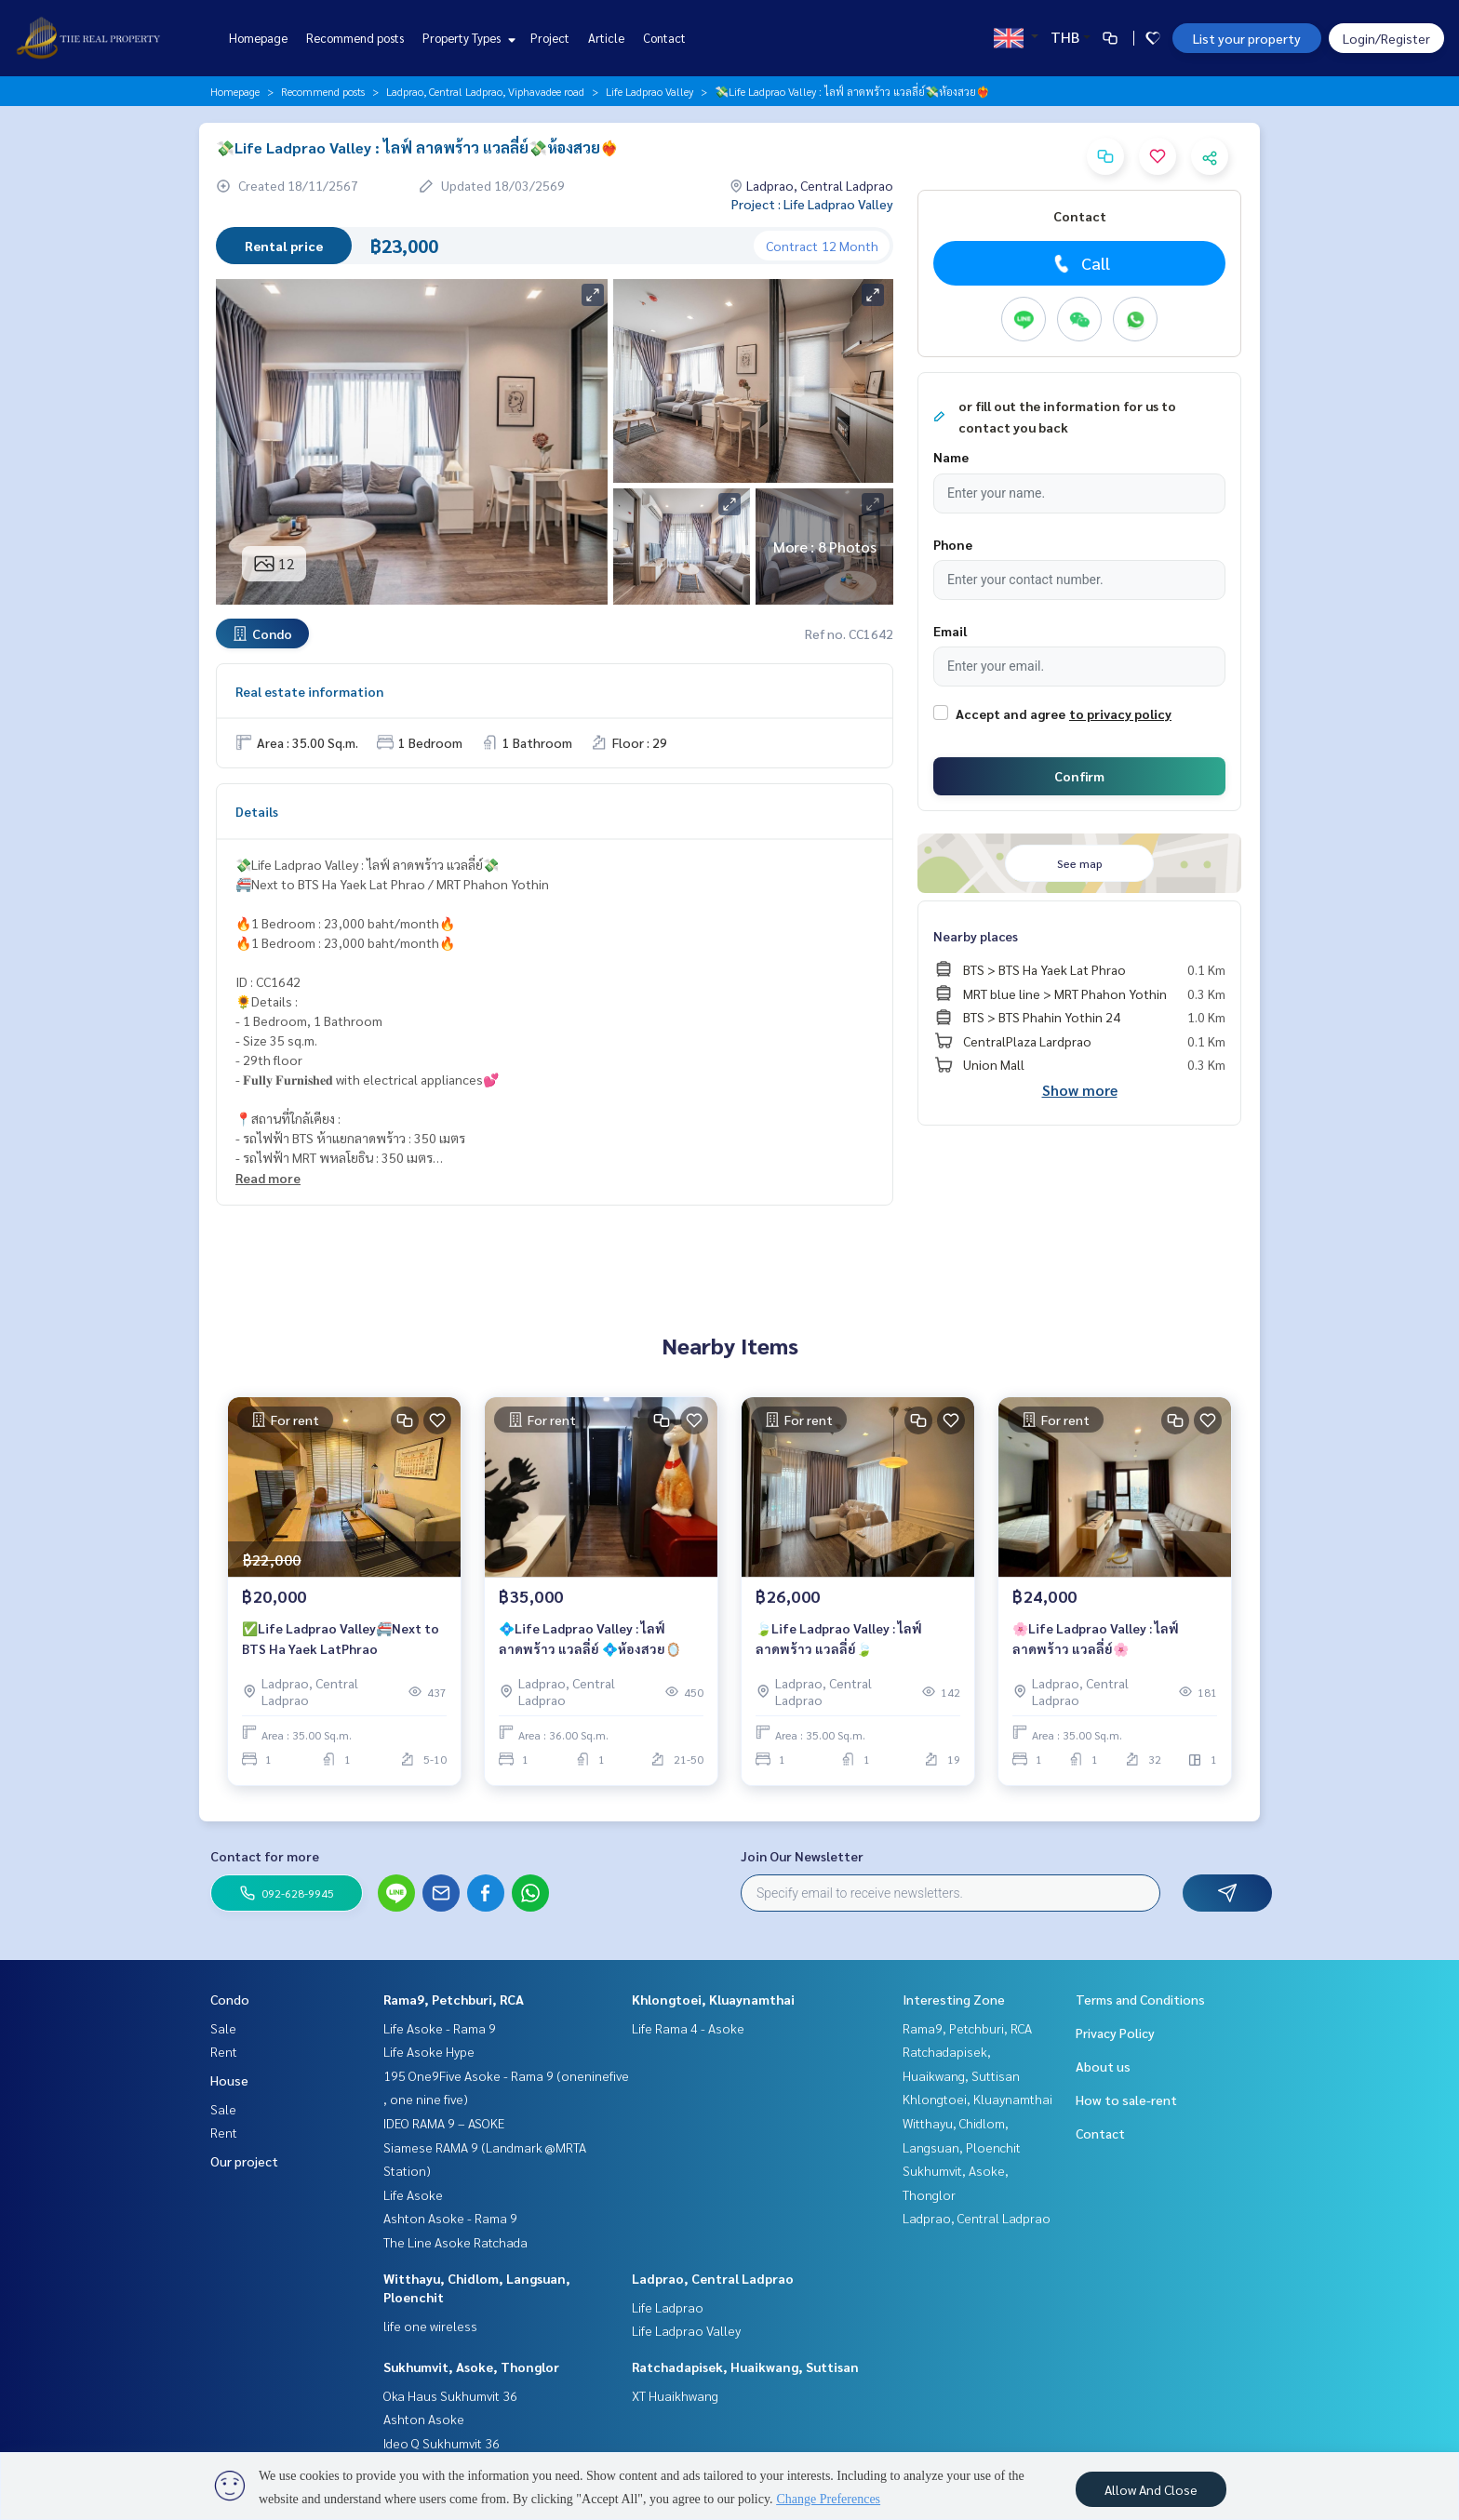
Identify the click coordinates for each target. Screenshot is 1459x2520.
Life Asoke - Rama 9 (439, 2028)
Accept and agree (1010, 713)
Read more (268, 1177)
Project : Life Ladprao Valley (812, 203)
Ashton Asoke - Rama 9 (450, 2217)
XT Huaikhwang (675, 2395)
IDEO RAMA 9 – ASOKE (443, 2122)
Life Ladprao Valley (649, 91)
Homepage (258, 38)
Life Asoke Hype (429, 2051)
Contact (664, 38)
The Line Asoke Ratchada (455, 2241)
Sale (223, 2028)
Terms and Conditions (1140, 1999)
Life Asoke (413, 2194)
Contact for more (264, 1855)
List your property (1247, 38)
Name (951, 456)
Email (950, 630)
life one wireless (430, 2325)
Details (256, 811)
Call (1080, 263)
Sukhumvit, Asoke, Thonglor (471, 2366)
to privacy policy (1120, 713)
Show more (1080, 1090)
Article (606, 38)
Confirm (1079, 775)
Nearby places (975, 935)
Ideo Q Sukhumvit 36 (441, 2442)
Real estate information (309, 691)
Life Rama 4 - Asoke (688, 2028)
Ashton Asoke (423, 2418)
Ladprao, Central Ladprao (713, 2278)
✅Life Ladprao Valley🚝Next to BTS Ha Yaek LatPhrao (340, 1639)
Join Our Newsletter (802, 1855)
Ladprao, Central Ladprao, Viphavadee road (485, 91)
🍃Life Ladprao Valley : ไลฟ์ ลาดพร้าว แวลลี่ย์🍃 (839, 1639)
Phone (952, 544)
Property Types (466, 38)
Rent (223, 2051)
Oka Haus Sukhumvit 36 (450, 2395)
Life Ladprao (667, 2307)
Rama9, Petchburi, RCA (453, 1999)
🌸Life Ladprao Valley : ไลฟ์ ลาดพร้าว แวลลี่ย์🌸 (1095, 1639)
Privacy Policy (1115, 2032)
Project (549, 38)
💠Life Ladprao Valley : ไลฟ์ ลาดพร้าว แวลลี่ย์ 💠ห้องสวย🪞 (590, 1639)
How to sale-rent (1126, 2099)
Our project (244, 2161)
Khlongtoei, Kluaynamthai (713, 1999)
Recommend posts (355, 38)
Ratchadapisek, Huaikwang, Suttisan (745, 2366)
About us (1103, 2066)
